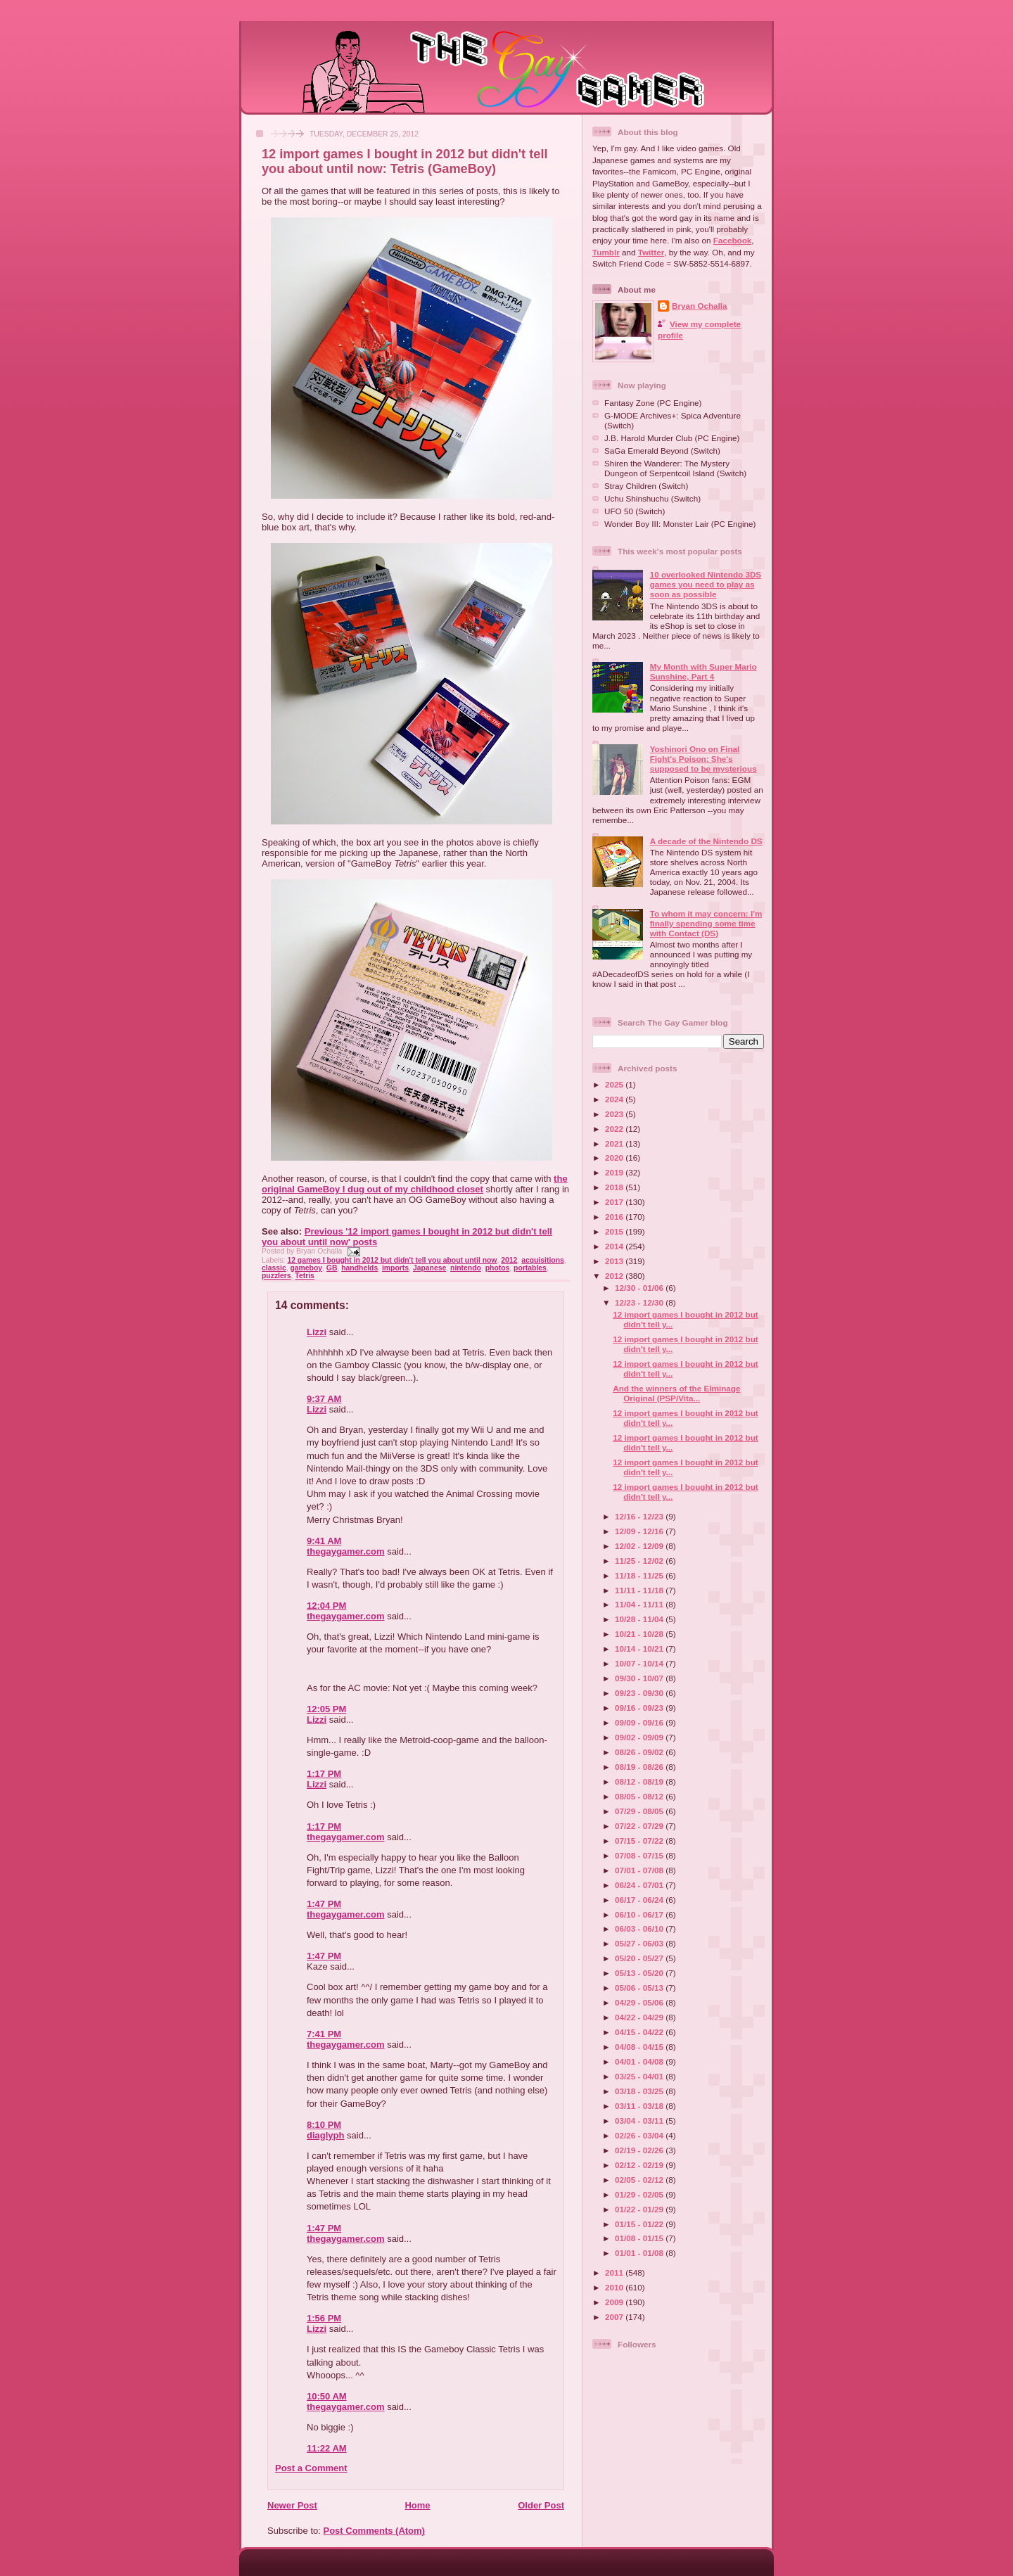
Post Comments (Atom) (374, 2530)
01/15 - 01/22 (640, 2224)
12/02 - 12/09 (640, 1545)
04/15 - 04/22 (640, 2031)
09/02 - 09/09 (640, 1737)
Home (417, 2505)
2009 (615, 2302)
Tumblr (606, 252)
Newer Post (292, 2505)
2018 (615, 1187)
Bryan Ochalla (699, 305)
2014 (615, 1246)
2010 (615, 2287)
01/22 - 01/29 (640, 2209)
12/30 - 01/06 (640, 1287)
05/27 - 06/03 (640, 1943)
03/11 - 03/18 (640, 2105)
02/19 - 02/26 (640, 2150)
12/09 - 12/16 (640, 1531)
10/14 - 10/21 (640, 1648)
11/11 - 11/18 (640, 1590)
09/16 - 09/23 (640, 1707)
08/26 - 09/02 (640, 1751)
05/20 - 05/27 (640, 1958)
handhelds (359, 1268)
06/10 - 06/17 (640, 1914)
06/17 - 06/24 (640, 1899)
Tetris (304, 1276)
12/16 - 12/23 (640, 1516)
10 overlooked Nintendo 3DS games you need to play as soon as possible (705, 584)
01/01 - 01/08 (640, 2252)
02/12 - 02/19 (640, 2164)
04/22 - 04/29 (640, 2017)
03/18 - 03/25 (640, 2091)
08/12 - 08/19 (640, 1781)
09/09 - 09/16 (640, 1722)
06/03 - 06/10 (640, 1928)
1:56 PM (324, 2318)
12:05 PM (326, 1709)
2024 (615, 1099)
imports (395, 1268)
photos (497, 1268)
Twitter (651, 252)
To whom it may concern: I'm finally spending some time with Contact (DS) (706, 923)
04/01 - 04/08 (640, 2061)
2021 (615, 1143)
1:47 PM (324, 1904)
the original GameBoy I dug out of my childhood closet (415, 1183)
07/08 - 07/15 (640, 1855)
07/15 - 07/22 (640, 1840)
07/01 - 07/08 (640, 1870)
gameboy (306, 1268)
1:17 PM (324, 1773)
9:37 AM (324, 1399)
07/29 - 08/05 (640, 1811)
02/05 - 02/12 (640, 2179)
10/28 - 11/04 (640, 1619)
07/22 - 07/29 (640, 1825)
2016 (615, 1216)
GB (332, 1268)
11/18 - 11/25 (640, 1575)
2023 (615, 1113)
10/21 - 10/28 (640, 1633)
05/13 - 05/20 (640, 1972)
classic (274, 1268)
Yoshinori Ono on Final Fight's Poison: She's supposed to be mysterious (703, 758)
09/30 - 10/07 (640, 1678)
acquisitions (542, 1260)
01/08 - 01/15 (640, 2238)
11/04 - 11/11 (640, 1604)
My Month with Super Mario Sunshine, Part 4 (703, 671)
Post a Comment (311, 2468)
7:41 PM (324, 2034)
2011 (615, 2272)
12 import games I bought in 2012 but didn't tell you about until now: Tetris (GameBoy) (405, 161)
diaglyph (325, 2135)
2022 (615, 1128)
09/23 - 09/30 (640, 1692)
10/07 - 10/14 (640, 1663)
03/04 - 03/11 (640, 2120)
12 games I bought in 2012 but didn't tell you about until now (392, 1260)
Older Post (541, 2505)
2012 (509, 1260)
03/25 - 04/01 (640, 2076)
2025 (615, 1084)
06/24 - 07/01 (640, 1884)
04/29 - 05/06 (640, 2002)
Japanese (429, 1268)
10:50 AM (327, 2396)
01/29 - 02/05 (640, 2194)
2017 (615, 1201)
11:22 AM (327, 2448)
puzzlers (276, 1276)
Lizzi (316, 1332)
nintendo (465, 1268)
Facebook (732, 240)
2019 (615, 1172)
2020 (615, 1157)
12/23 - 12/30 (640, 1302)
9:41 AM (324, 1541)
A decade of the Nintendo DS (706, 841)
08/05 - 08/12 (640, 1796)
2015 (615, 1231)
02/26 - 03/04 (640, 2135)
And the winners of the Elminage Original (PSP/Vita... (676, 1393)
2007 (615, 2316)
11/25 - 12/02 (640, 1560)
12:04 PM (326, 1605)
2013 (615, 1260)
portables (530, 1268)
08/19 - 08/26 (640, 1766)
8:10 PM (324, 2124)
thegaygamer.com (346, 1551)
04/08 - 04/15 (640, 2046)
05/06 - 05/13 (640, 1987)
